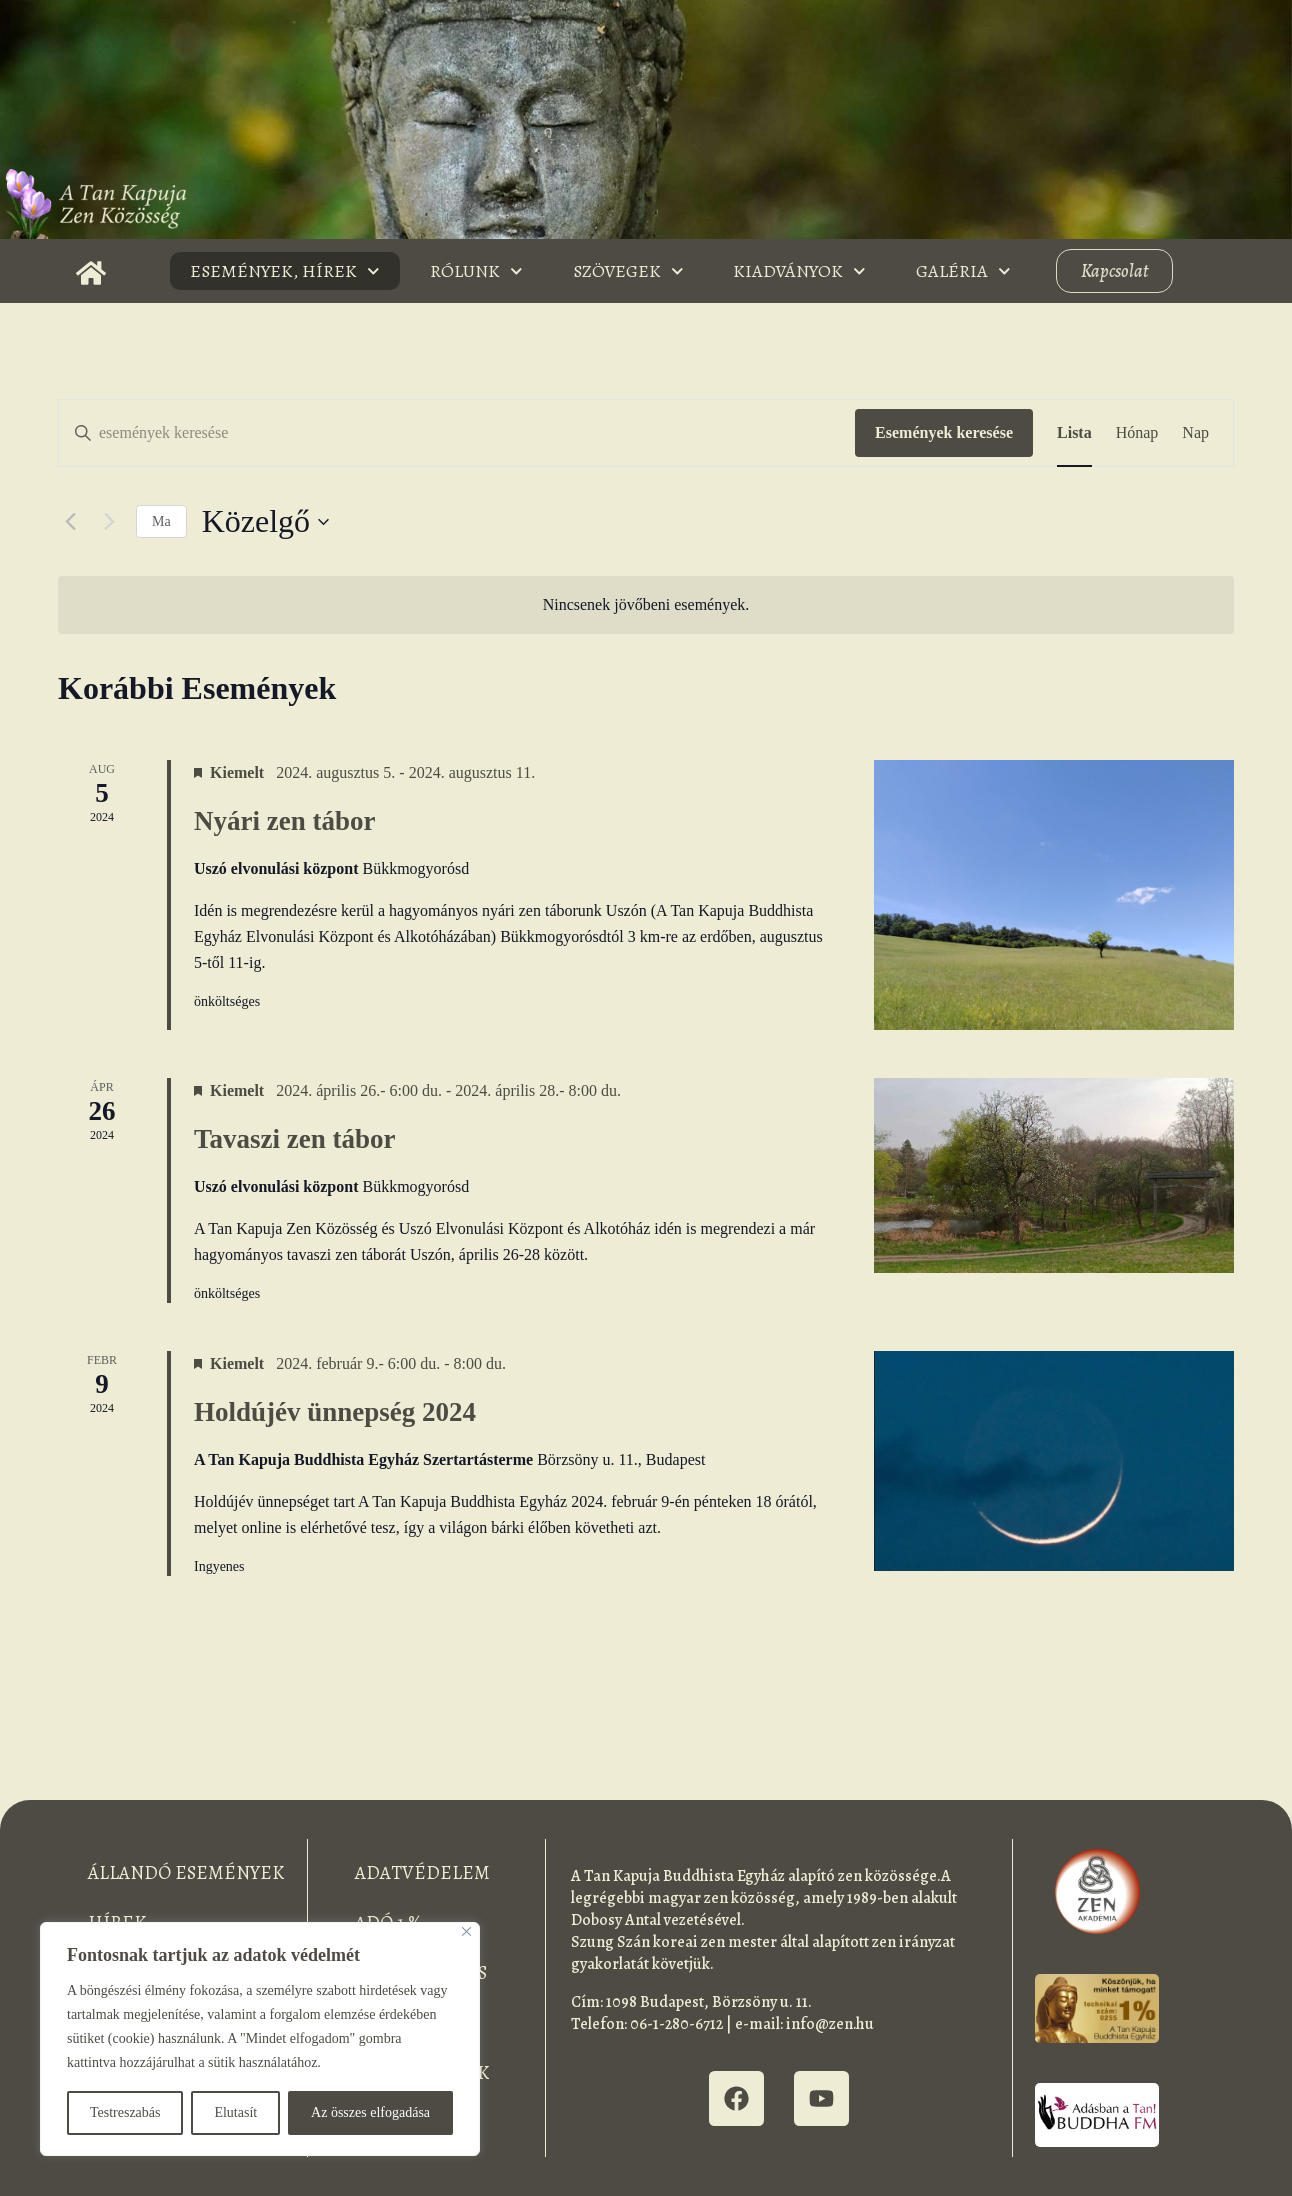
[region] (260, 2039)
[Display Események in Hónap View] (1137, 433)
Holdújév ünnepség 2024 (335, 1412)
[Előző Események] (70, 522)
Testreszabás (125, 2112)
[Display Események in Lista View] (1074, 433)
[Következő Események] (109, 522)
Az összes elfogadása (370, 2112)
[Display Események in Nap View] (1195, 433)
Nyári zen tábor (284, 821)
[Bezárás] (466, 1931)
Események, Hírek (285, 271)
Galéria (963, 271)
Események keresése (944, 432)
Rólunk (476, 271)
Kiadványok (799, 271)
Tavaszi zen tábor (295, 1139)
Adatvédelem (422, 1873)
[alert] (646, 605)
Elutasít (235, 2112)
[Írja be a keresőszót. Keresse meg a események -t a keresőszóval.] (457, 433)
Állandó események (186, 1873)
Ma (161, 521)
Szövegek (628, 271)
